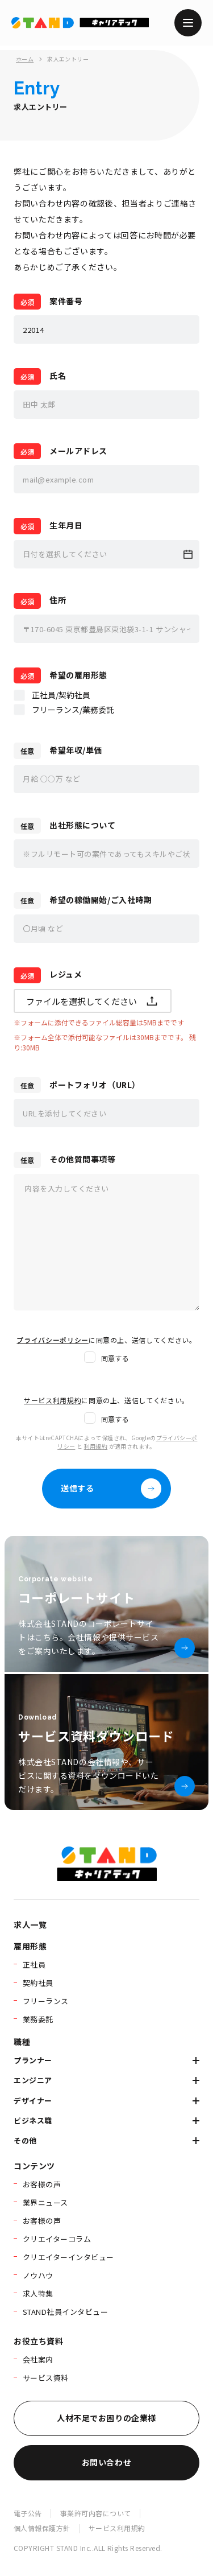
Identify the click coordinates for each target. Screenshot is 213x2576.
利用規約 (96, 1446)
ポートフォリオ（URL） (94, 1084)
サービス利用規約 (117, 2528)
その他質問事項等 (82, 1159)
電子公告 (28, 2513)
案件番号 (65, 301)
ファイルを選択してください (92, 1001)
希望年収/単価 (75, 750)
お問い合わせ (106, 2462)
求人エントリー (68, 59)
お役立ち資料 (38, 2341)
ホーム (25, 59)
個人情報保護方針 (42, 2528)
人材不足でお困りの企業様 (106, 2417)
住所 (57, 599)
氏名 (57, 375)
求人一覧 (30, 1924)
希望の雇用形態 (78, 675)
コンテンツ (34, 2165)
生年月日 (65, 525)
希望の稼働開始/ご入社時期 (100, 899)
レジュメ (65, 974)
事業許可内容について (95, 2513)
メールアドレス (78, 450)
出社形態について (82, 825)
